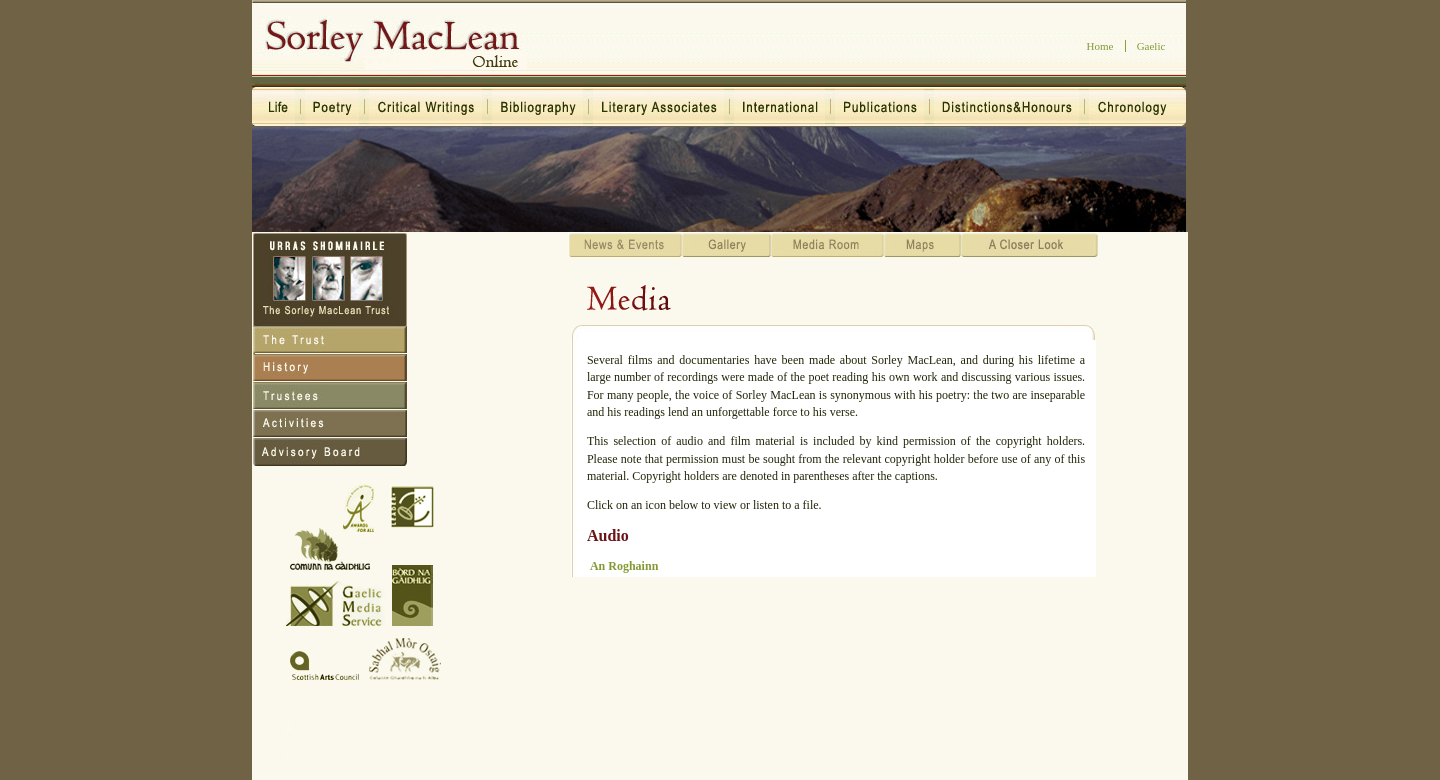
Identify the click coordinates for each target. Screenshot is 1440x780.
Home (1100, 46)
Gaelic (1151, 46)
